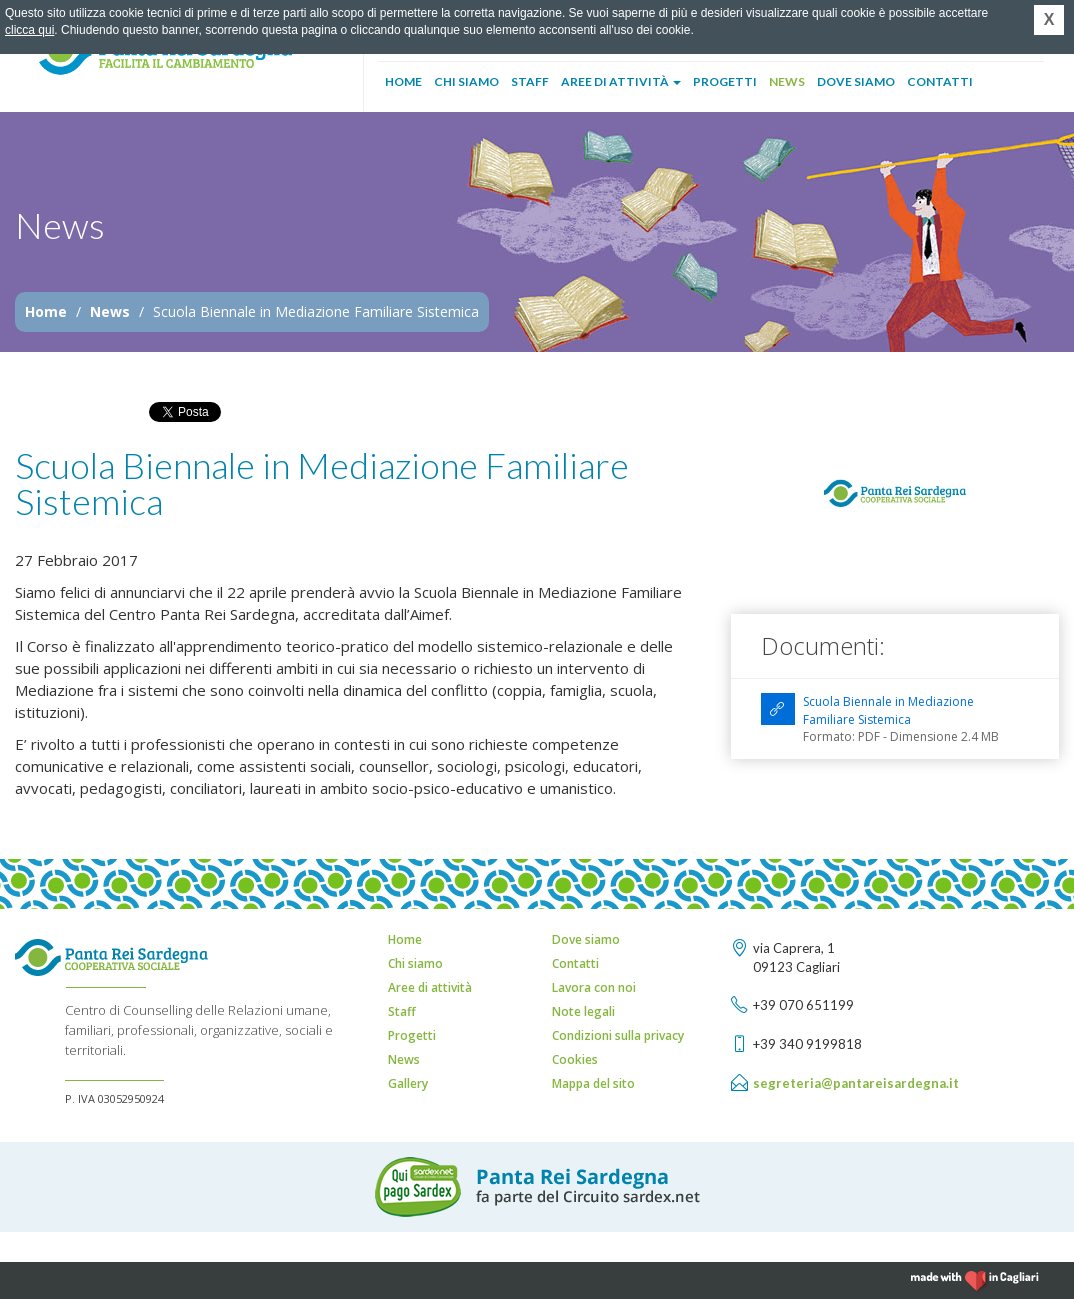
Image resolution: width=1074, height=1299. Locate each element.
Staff (530, 81)
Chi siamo (466, 81)
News (787, 81)
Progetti (725, 81)
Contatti (940, 81)
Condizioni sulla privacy (618, 1035)
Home (403, 81)
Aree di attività (621, 81)
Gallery (408, 1083)
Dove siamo (856, 81)
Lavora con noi (594, 987)
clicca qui (29, 30)
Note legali (583, 1011)
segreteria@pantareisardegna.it (856, 1083)
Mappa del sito (593, 1083)
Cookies (575, 1059)
